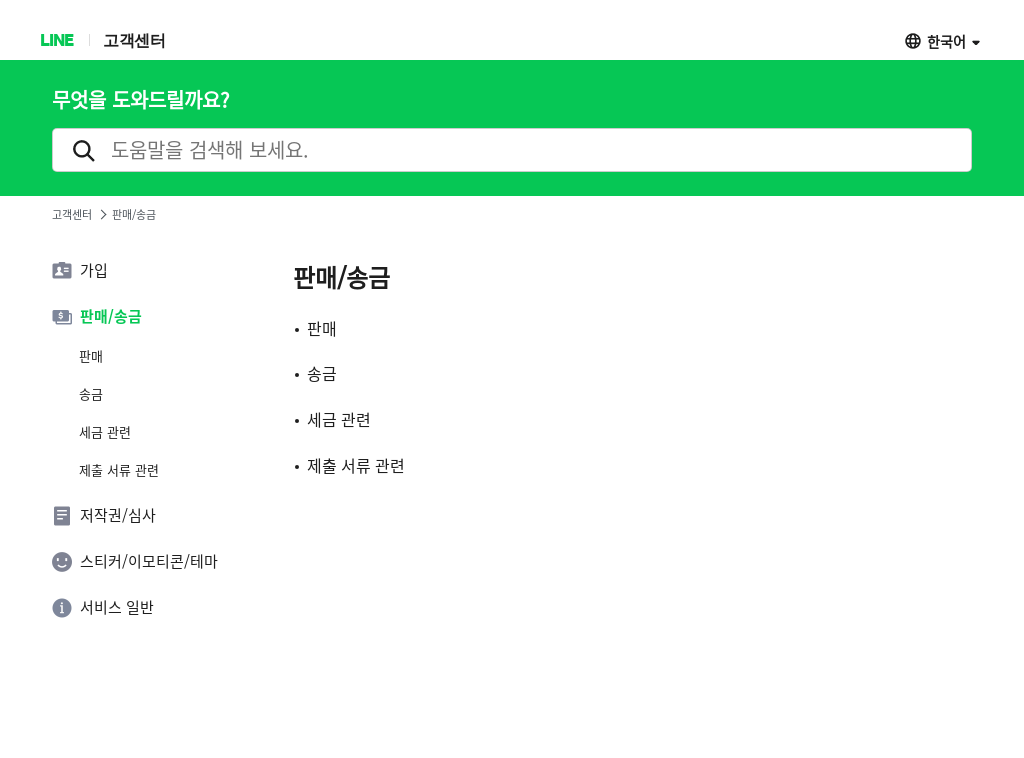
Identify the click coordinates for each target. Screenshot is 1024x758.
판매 (91, 356)
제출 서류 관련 (119, 470)
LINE (56, 39)
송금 (91, 394)
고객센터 (134, 39)
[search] (512, 150)
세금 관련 (105, 432)
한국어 (946, 40)
